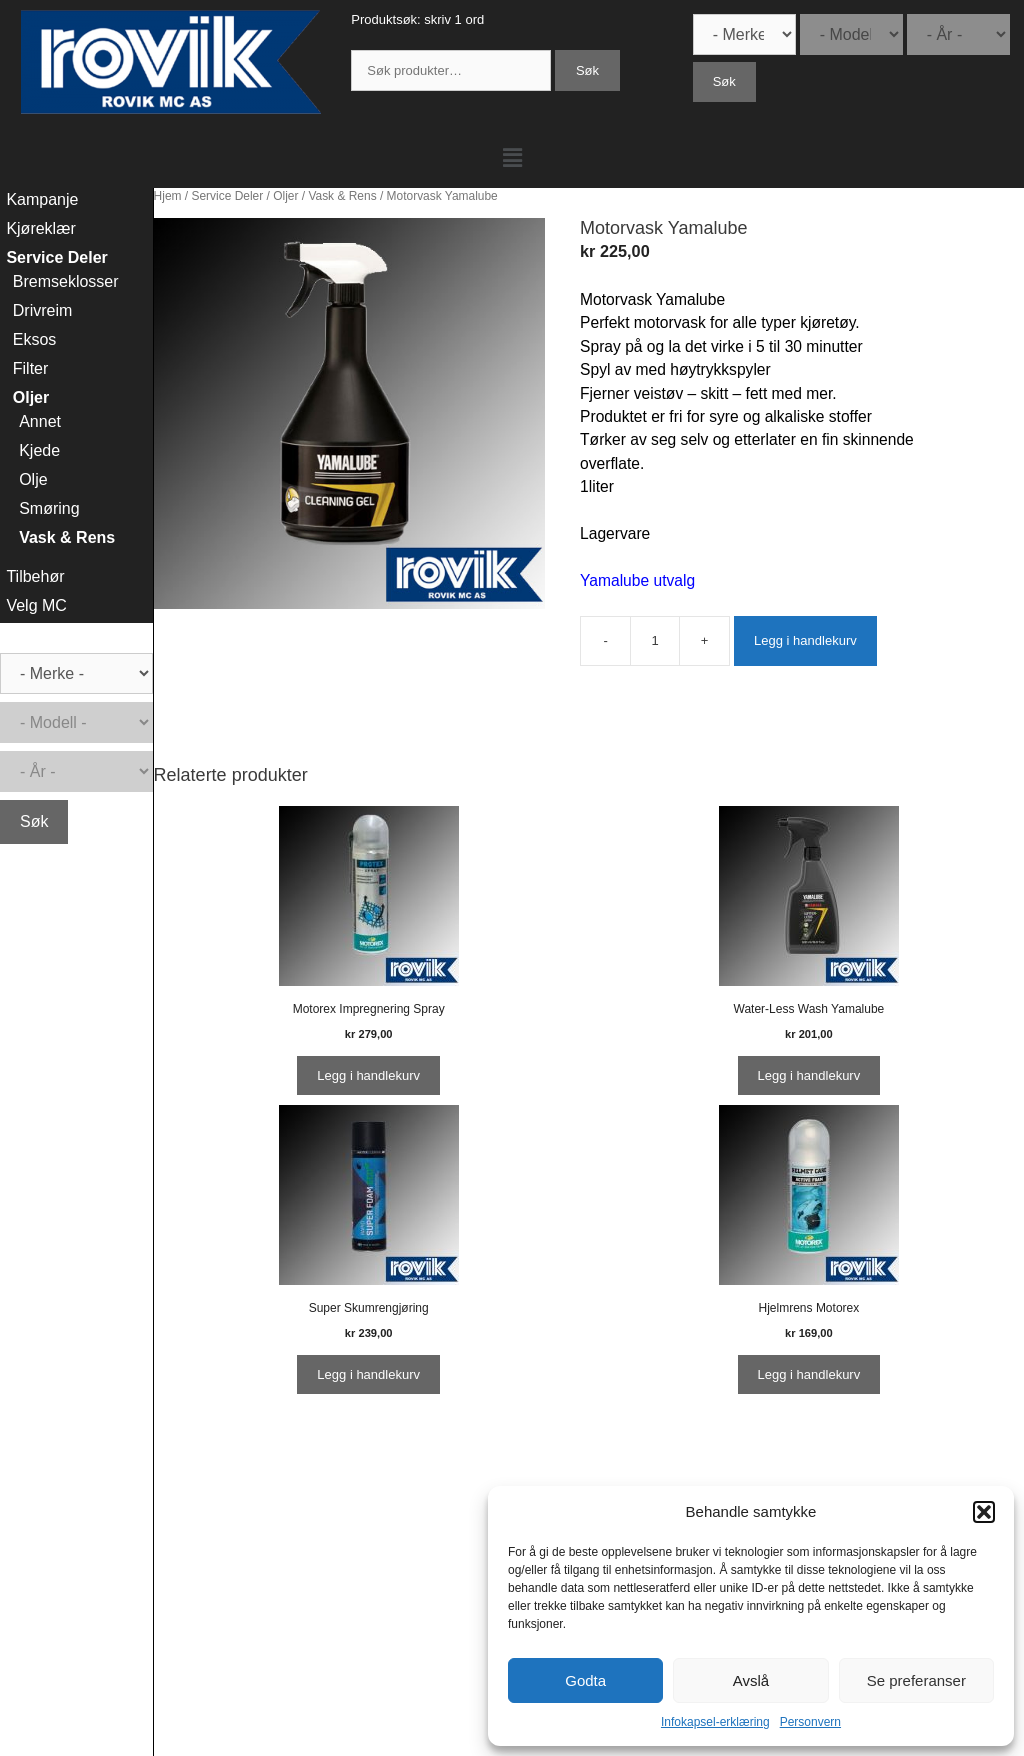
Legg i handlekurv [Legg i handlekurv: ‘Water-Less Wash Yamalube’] (809, 1075)
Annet (40, 421)
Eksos (35, 339)
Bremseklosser (66, 281)
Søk (587, 70)
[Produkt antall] (655, 641)
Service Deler (227, 196)
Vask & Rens (342, 196)
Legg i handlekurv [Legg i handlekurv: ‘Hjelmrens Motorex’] (809, 1374)
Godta (585, 1680)
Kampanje (42, 199)
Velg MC (36, 605)
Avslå (751, 1680)
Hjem (168, 196)
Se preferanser (916, 1680)
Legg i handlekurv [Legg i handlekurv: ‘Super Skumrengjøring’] (368, 1374)
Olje (33, 479)
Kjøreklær (40, 228)
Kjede (39, 450)
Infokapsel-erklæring (715, 1722)
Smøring (49, 508)
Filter (31, 368)
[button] (984, 1512)
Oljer (285, 196)
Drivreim (43, 310)
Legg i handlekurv (805, 640)
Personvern (810, 1722)
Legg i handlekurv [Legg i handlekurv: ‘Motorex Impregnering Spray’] (368, 1075)
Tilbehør (35, 576)
